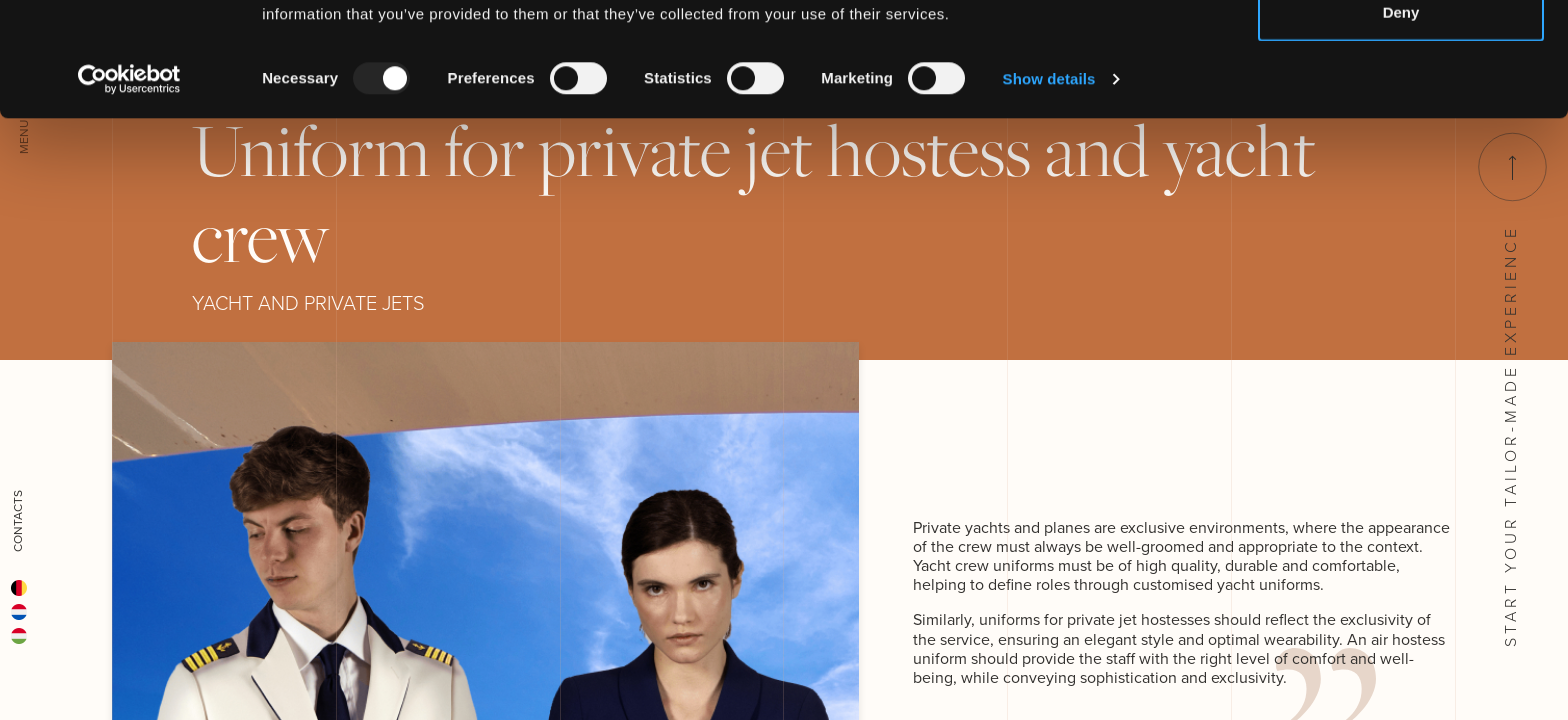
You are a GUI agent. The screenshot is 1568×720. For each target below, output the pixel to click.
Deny (1401, 118)
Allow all (1401, 52)
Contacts (18, 521)
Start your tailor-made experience (1510, 390)
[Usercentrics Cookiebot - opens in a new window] (129, 186)
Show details (1049, 185)
